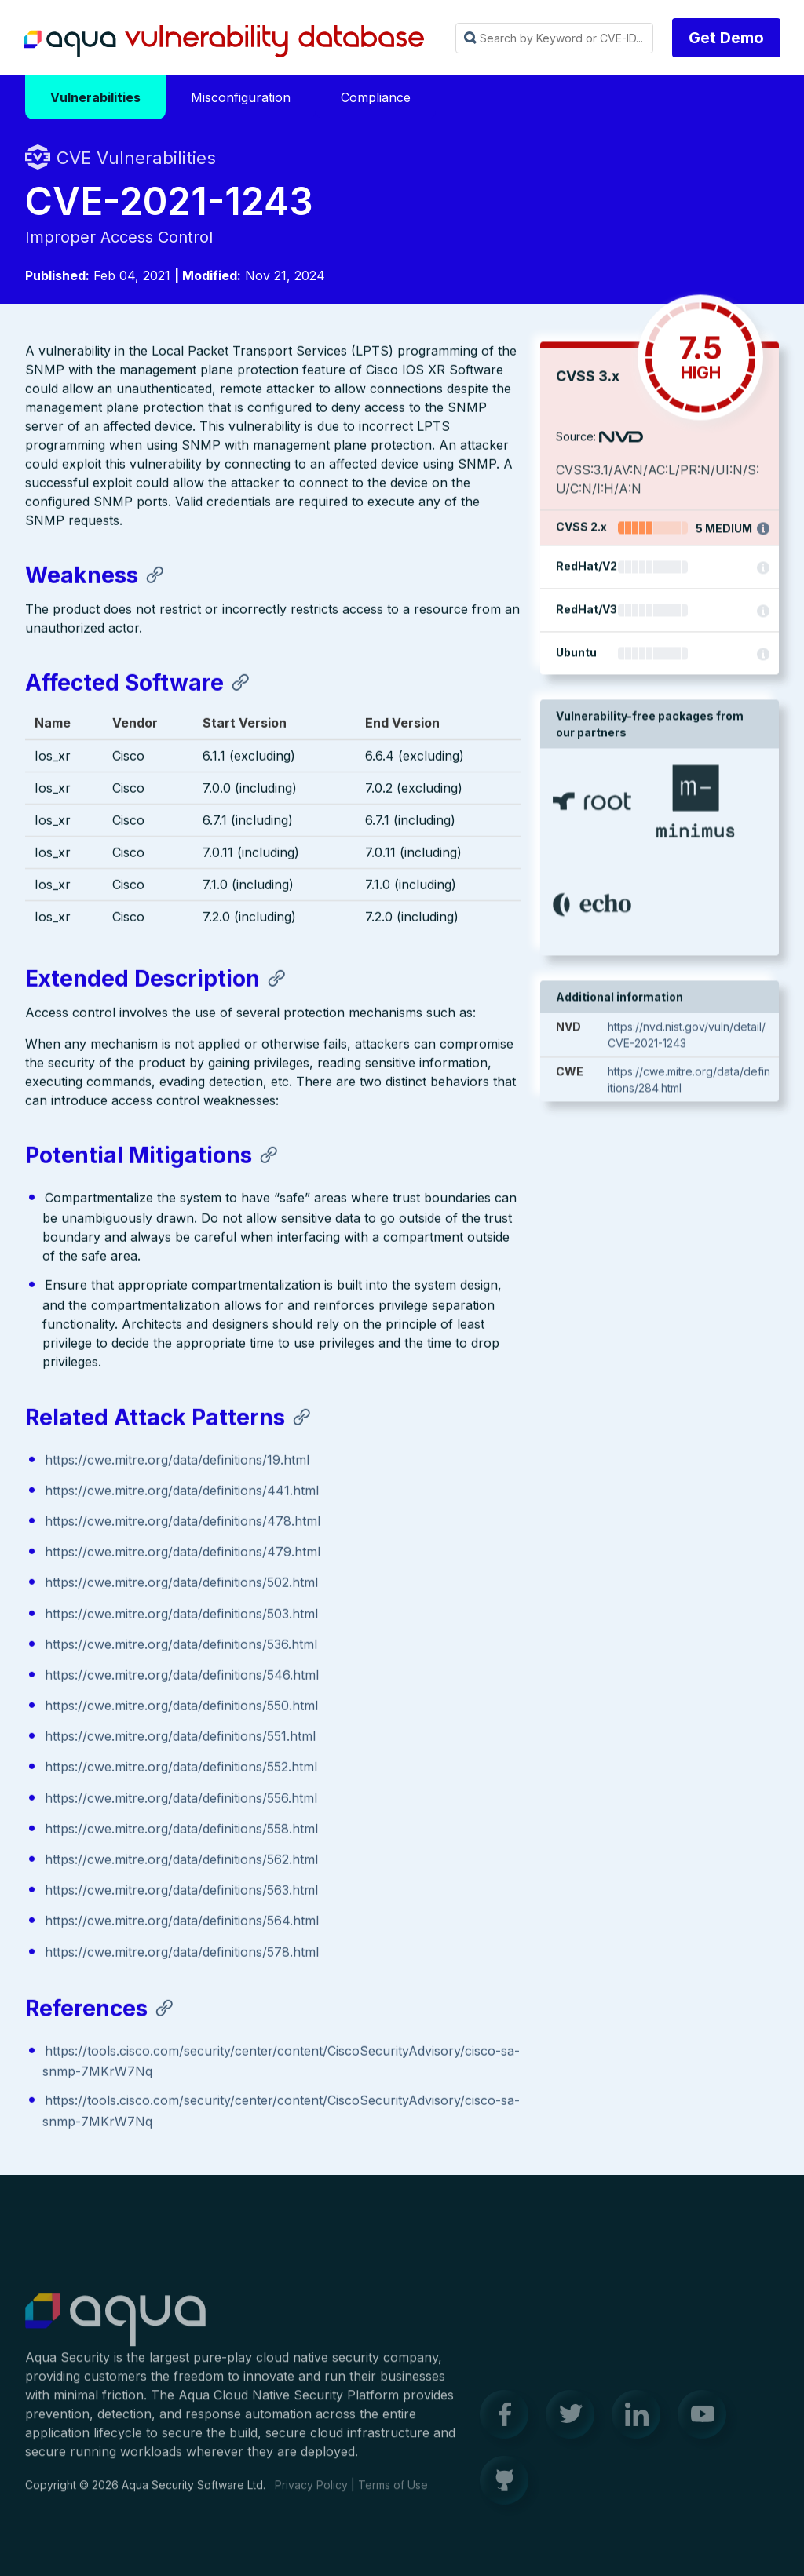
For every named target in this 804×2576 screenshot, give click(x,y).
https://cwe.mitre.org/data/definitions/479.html (182, 1553)
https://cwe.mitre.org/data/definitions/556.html (181, 1799)
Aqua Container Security (115, 2328)
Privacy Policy (311, 2493)
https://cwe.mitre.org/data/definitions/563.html (181, 1891)
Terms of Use (393, 2493)
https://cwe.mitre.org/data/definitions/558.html (181, 1830)
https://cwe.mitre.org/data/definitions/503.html (181, 1614)
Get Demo (726, 37)
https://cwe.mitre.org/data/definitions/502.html (181, 1584)
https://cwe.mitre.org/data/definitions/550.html (181, 1707)
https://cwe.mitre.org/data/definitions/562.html (181, 1861)
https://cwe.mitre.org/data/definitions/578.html (182, 1953)
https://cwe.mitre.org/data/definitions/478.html (182, 1523)
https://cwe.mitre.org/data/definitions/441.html (182, 1492)
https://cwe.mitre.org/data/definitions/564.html (182, 1922)
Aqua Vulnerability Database (224, 41)
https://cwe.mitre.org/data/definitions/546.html (182, 1676)
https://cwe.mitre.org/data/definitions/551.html (180, 1738)
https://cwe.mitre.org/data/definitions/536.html (181, 1645)
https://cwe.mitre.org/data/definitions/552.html (181, 1768)
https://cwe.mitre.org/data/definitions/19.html (177, 1461)
